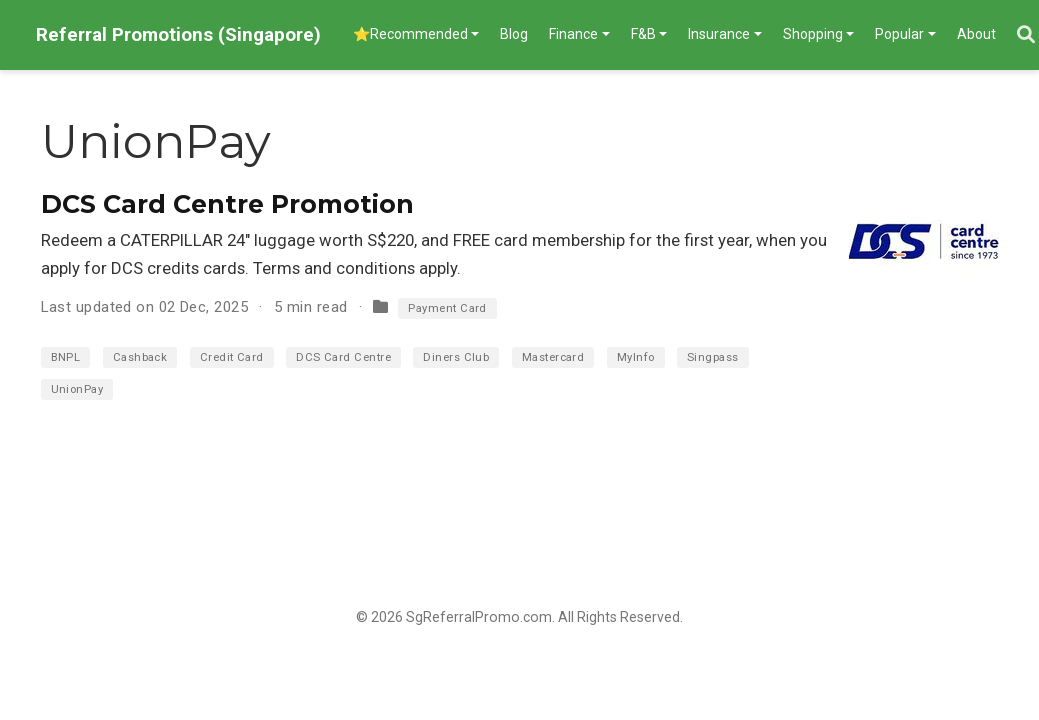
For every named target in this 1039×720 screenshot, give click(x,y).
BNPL (66, 357)
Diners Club (456, 357)
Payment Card (447, 308)
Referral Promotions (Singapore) (178, 34)
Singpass (713, 357)
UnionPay (77, 389)
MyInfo (636, 357)
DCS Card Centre (343, 357)
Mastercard (553, 357)
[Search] (1026, 35)
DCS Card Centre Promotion (227, 204)
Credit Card (232, 357)
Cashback (140, 357)
